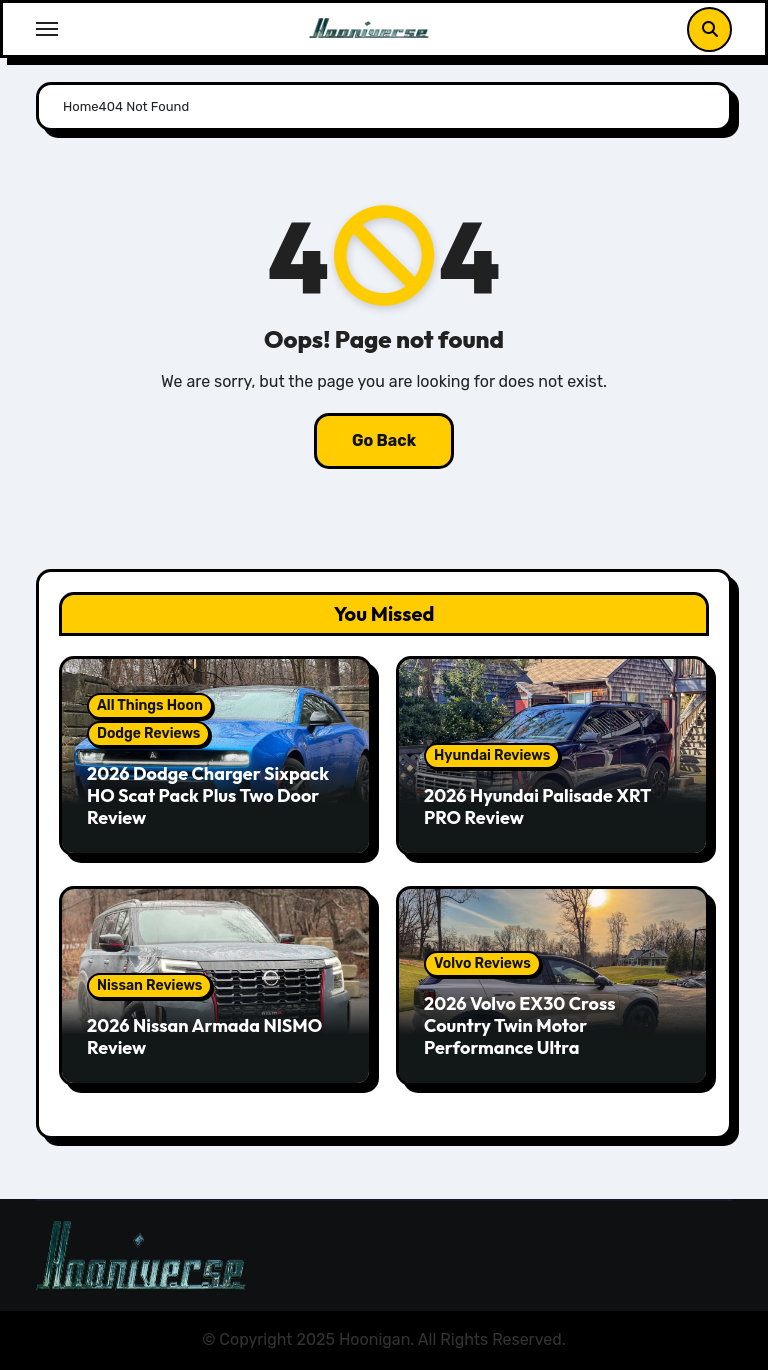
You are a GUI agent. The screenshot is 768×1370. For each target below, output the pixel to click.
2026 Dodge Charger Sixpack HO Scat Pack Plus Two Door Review (208, 795)
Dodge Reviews (148, 733)
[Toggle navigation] (47, 29)
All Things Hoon (150, 705)
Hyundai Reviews (492, 755)
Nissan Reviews (149, 985)
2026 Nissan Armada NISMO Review (204, 1036)
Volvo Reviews (482, 963)
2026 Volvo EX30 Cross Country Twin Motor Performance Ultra (519, 1025)
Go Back (384, 440)
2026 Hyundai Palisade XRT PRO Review (537, 806)
